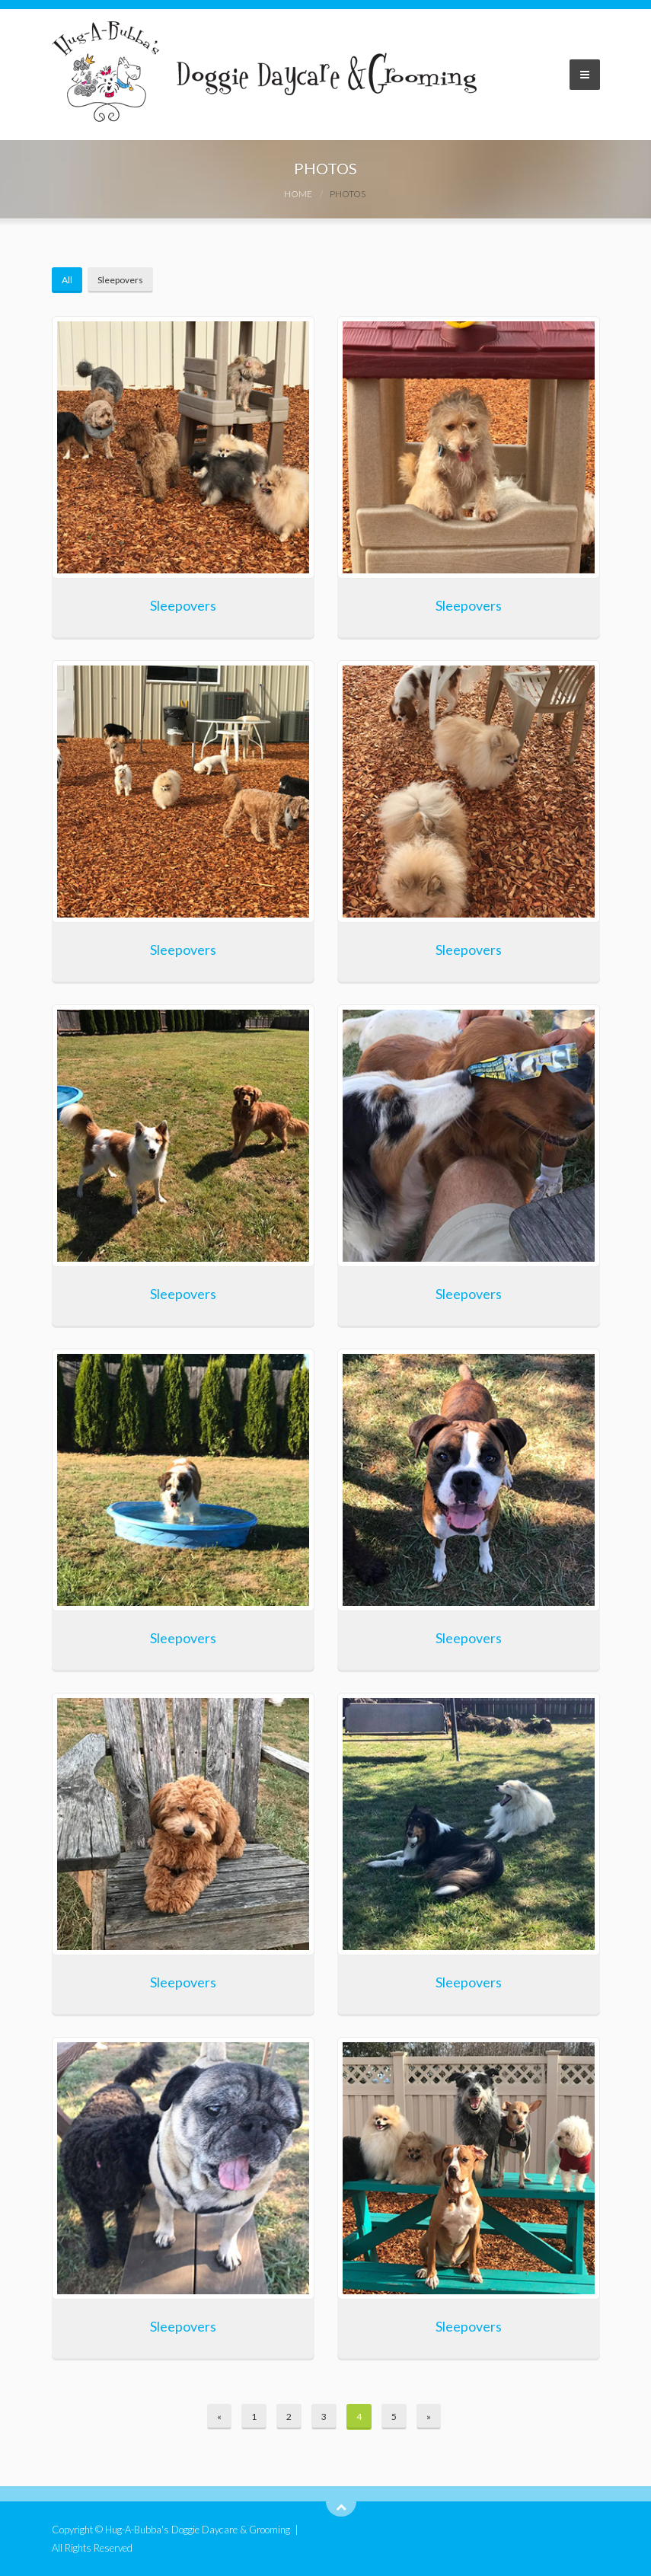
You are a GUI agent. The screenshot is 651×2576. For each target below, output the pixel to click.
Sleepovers (120, 280)
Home (298, 194)
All (67, 280)
